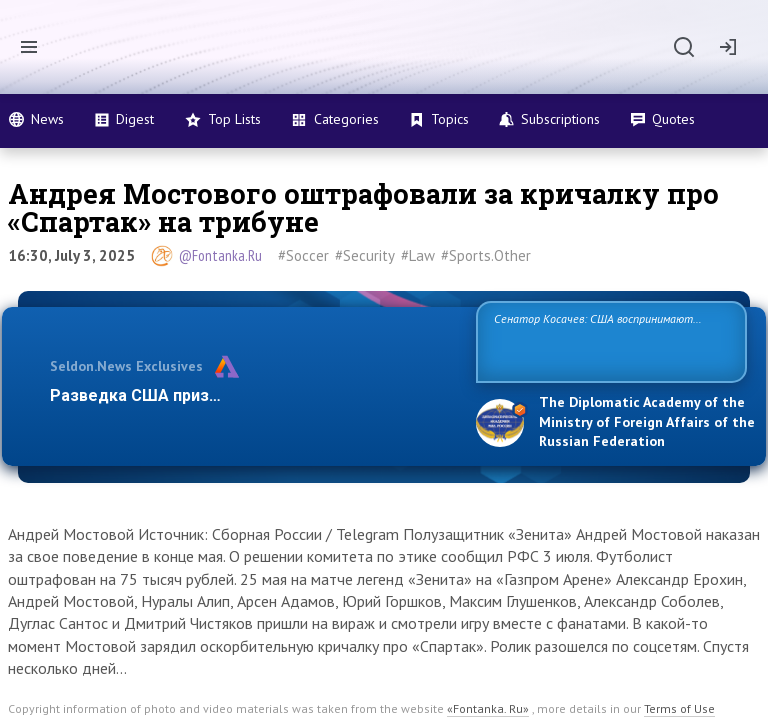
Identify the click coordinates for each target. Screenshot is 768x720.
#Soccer (303, 255)
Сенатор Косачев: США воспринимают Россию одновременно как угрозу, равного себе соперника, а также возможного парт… (608, 340)
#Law (418, 255)
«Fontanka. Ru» (488, 708)
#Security (365, 255)
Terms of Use (679, 708)
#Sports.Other (486, 255)
